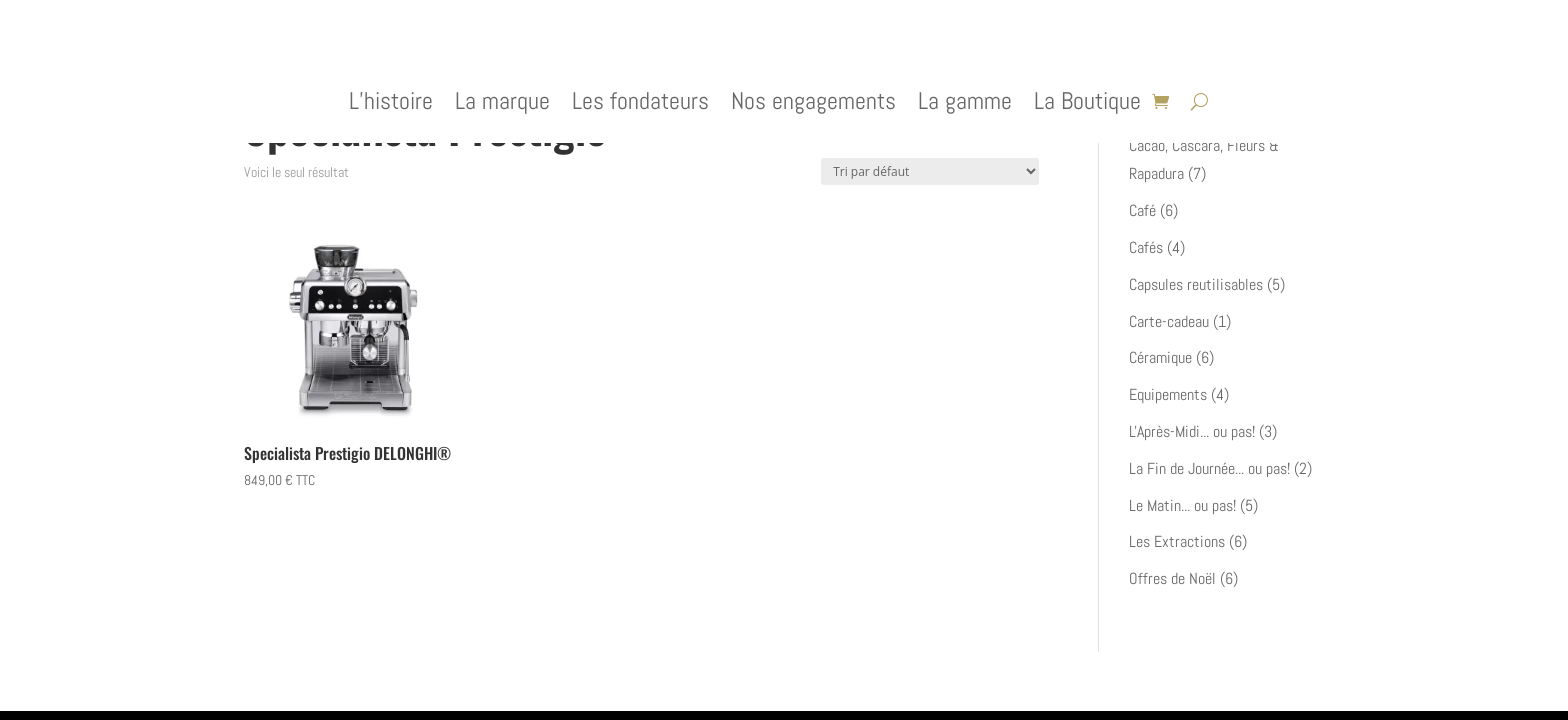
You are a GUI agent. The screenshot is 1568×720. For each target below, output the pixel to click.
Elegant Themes (350, 681)
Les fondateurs (640, 105)
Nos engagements (813, 105)
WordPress (490, 681)
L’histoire (391, 105)
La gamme (965, 105)
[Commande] (930, 171)
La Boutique (1087, 105)
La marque (502, 105)
